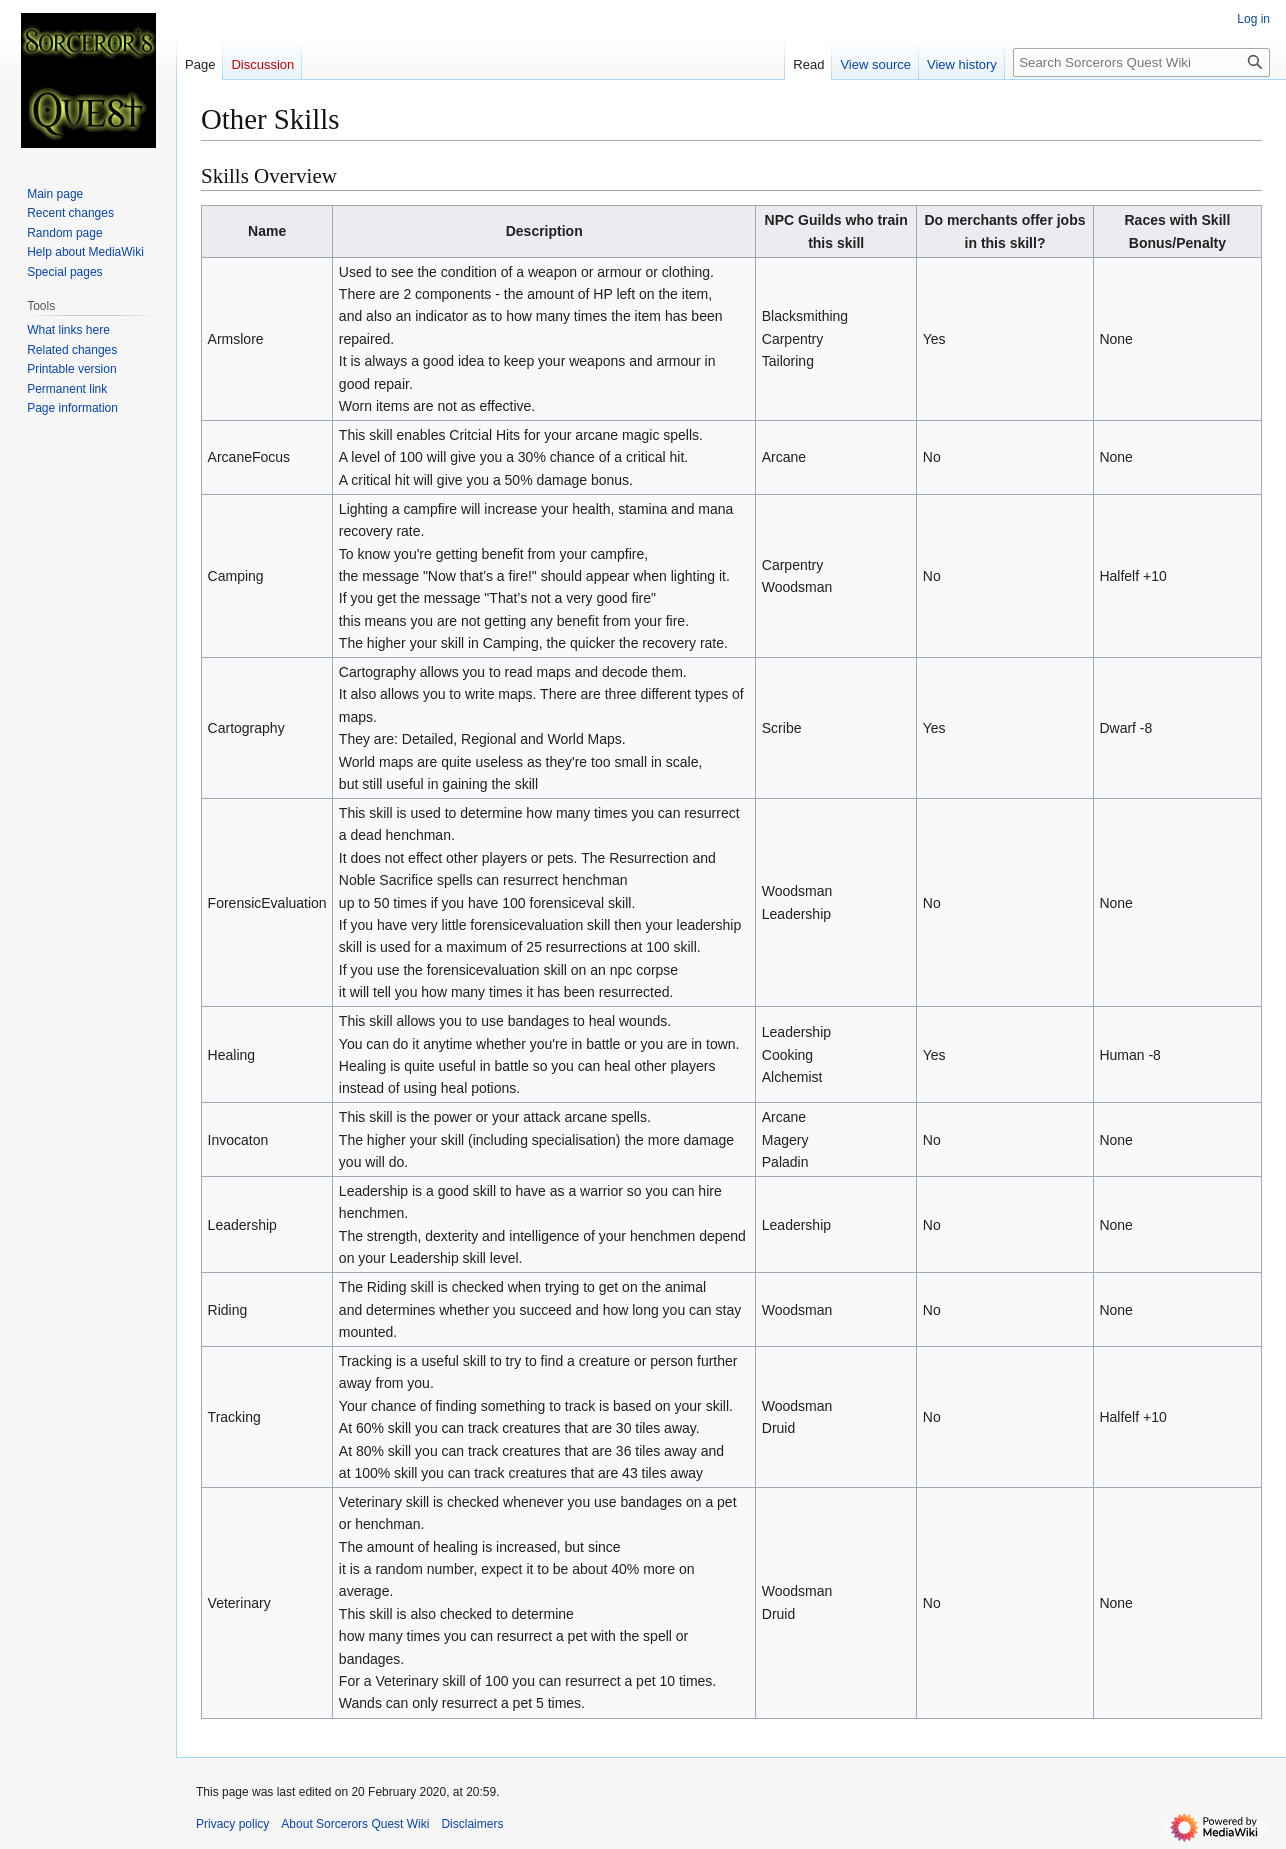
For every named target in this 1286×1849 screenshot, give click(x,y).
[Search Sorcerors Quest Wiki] (1141, 62)
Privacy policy (232, 1824)
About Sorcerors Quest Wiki (355, 1824)
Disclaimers (472, 1824)
